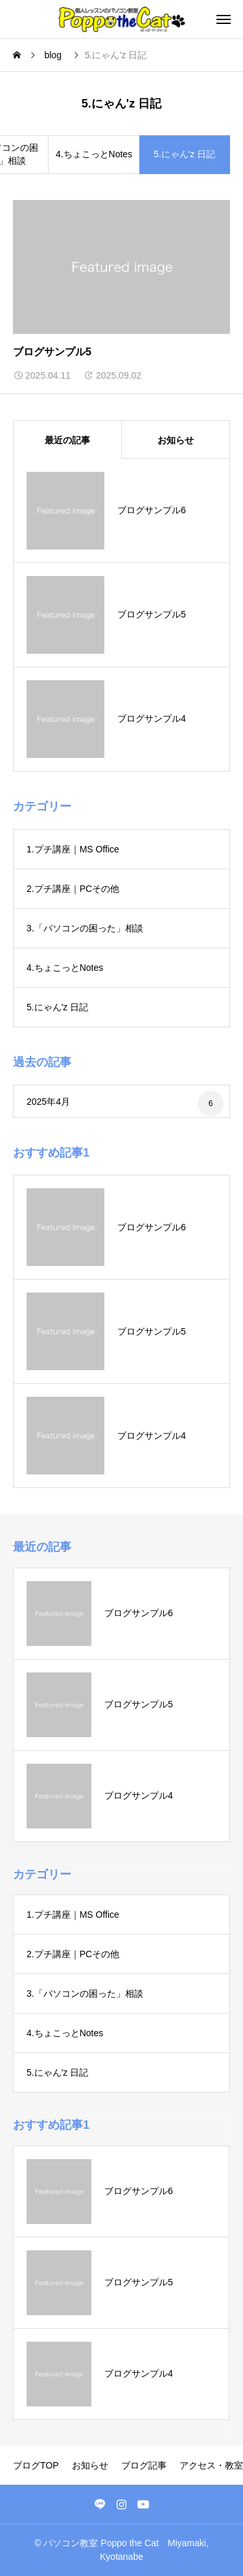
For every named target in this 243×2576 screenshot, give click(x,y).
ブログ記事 (144, 2465)
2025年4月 (48, 1101)
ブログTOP (36, 2465)
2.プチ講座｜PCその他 (73, 888)
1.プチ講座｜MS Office (73, 849)
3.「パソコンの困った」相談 (85, 928)
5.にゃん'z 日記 (57, 1007)
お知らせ (90, 2465)
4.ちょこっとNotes (94, 154)
